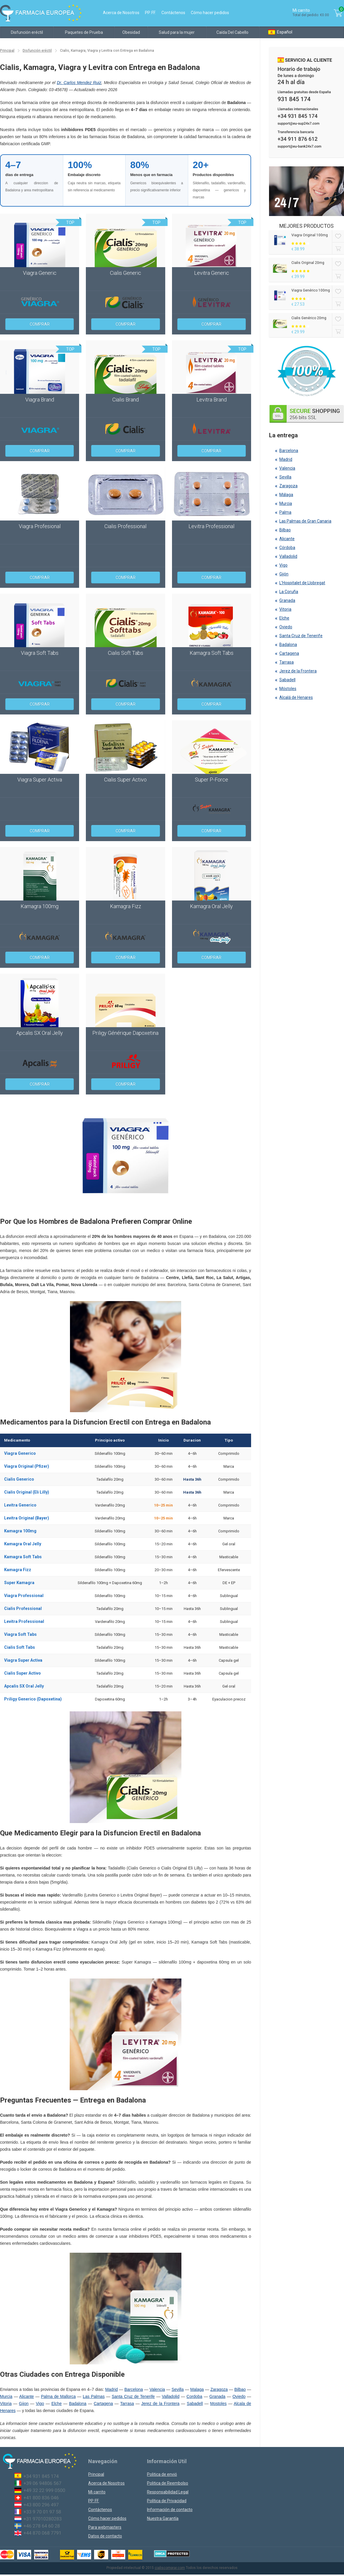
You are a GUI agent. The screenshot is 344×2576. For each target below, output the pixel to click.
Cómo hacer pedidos (210, 12)
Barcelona (133, 2389)
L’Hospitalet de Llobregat (302, 582)
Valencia (157, 2389)
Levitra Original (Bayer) (26, 1518)
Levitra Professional (24, 1621)
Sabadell (195, 2403)
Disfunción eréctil (27, 32)
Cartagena (103, 2403)
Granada (217, 2396)
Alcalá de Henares (296, 697)
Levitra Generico (20, 1505)
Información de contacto (170, 2509)
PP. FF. (150, 12)
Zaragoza (219, 2389)
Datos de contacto (105, 2536)
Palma (285, 512)
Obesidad (131, 32)
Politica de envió (162, 2474)
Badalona (77, 2403)
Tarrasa (127, 2403)
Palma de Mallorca (58, 2396)
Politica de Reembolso (167, 2483)
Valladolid (171, 2396)
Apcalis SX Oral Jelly (24, 1686)
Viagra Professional (24, 1595)
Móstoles (287, 688)
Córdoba (287, 547)
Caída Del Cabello (232, 32)
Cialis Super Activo (22, 1673)
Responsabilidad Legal (167, 2492)
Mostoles (218, 2403)
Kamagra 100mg (20, 1531)
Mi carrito (97, 2492)
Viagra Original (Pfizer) (26, 1466)
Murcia (6, 2396)
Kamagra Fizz (17, 1569)
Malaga (197, 2389)
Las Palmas (94, 2396)
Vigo (40, 2403)
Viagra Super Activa (23, 1660)
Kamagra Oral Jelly (22, 1543)
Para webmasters (104, 2527)
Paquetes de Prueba (84, 32)
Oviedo (239, 2396)
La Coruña (288, 591)
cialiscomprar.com (170, 2568)
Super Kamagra (19, 1582)
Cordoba (194, 2396)
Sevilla (177, 2389)
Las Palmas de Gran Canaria (305, 521)
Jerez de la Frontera (160, 2403)
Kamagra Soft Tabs (23, 1556)
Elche (56, 2403)
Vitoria (5, 2403)
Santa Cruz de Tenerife (133, 2396)
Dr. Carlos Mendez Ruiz (79, 82)
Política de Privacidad (166, 2500)
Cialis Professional (23, 1608)
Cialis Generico (19, 1479)
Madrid (111, 2389)
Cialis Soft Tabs (19, 1647)
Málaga (286, 494)
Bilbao (240, 2389)
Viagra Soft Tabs (20, 1634)
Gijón (283, 574)
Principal (7, 50)
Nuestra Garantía (162, 2518)
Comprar (40, 324)
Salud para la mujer (177, 32)
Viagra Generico (20, 1453)
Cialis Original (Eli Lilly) (26, 1492)
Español (280, 32)
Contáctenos (173, 12)
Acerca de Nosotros (121, 12)
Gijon (24, 2403)
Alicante (26, 2396)
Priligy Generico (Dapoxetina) (33, 1699)
